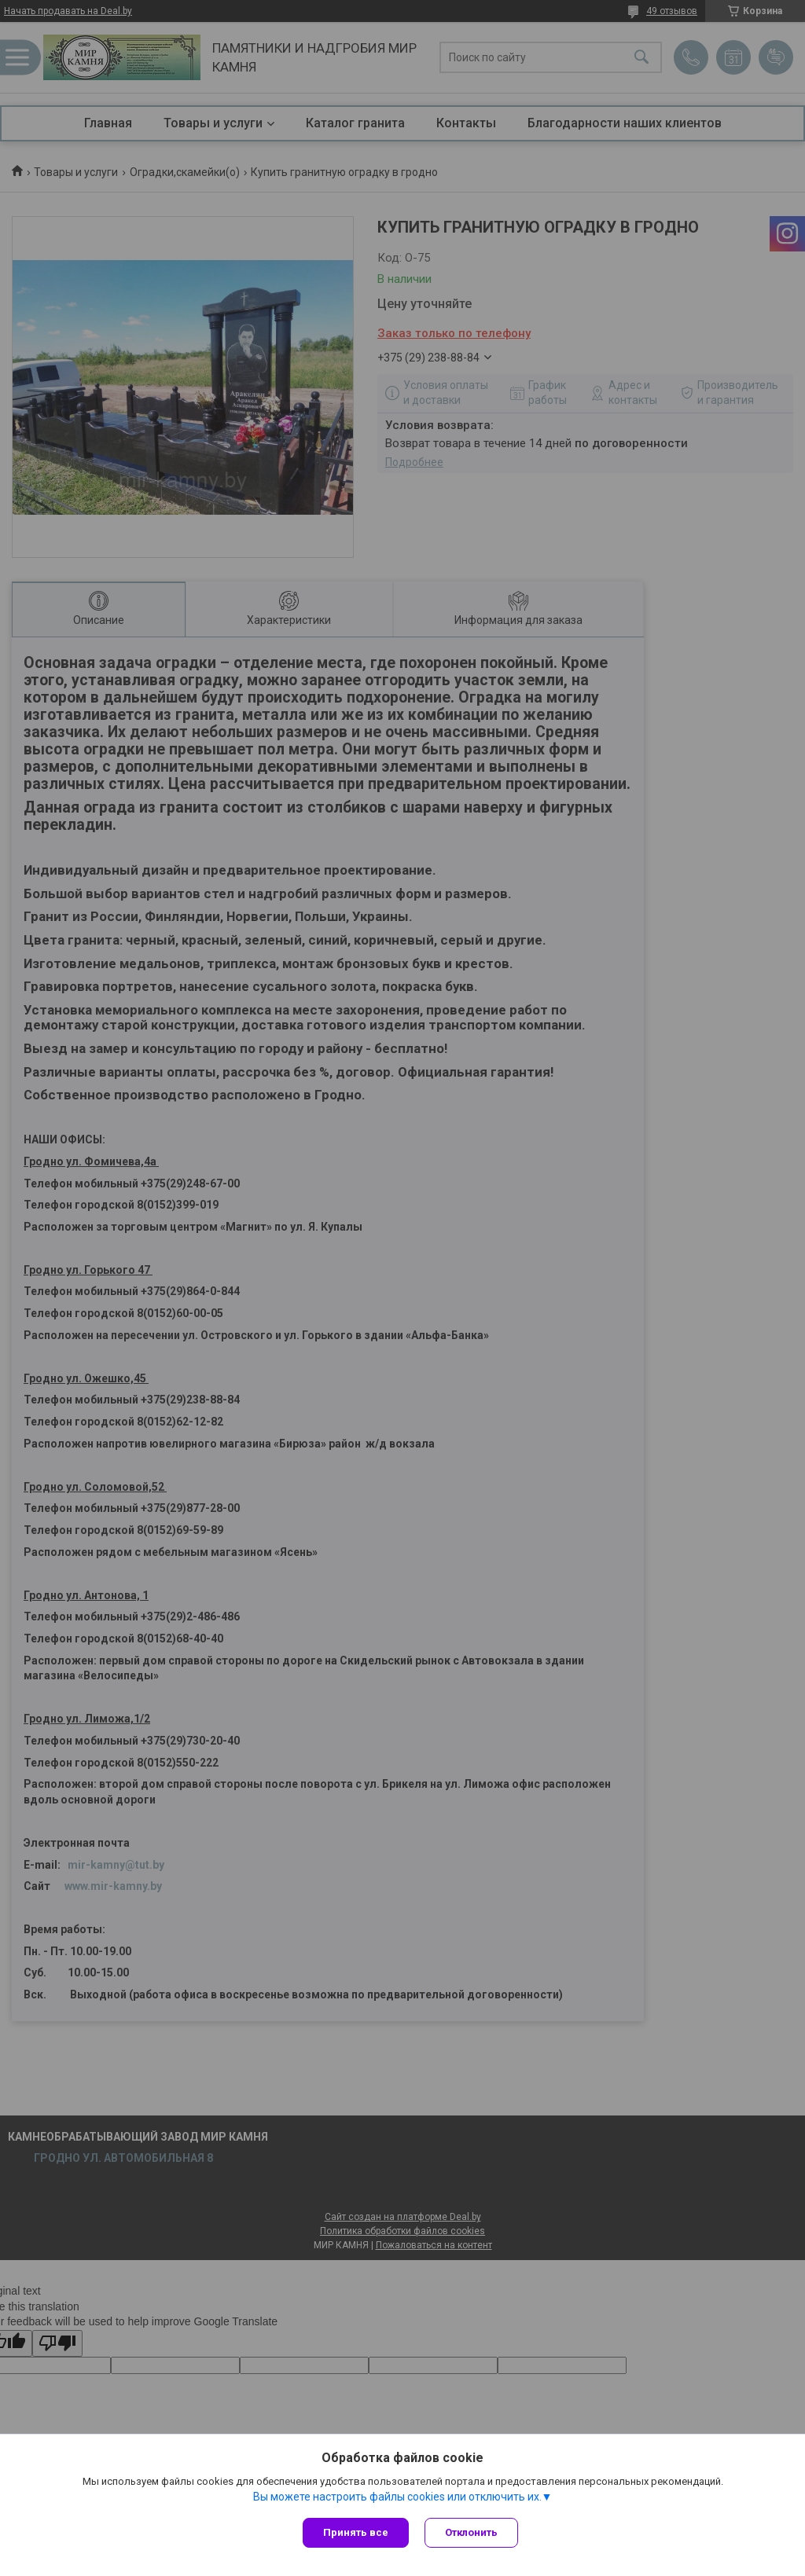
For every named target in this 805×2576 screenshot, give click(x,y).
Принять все (355, 2532)
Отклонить (471, 2532)
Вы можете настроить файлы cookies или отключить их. (397, 2496)
